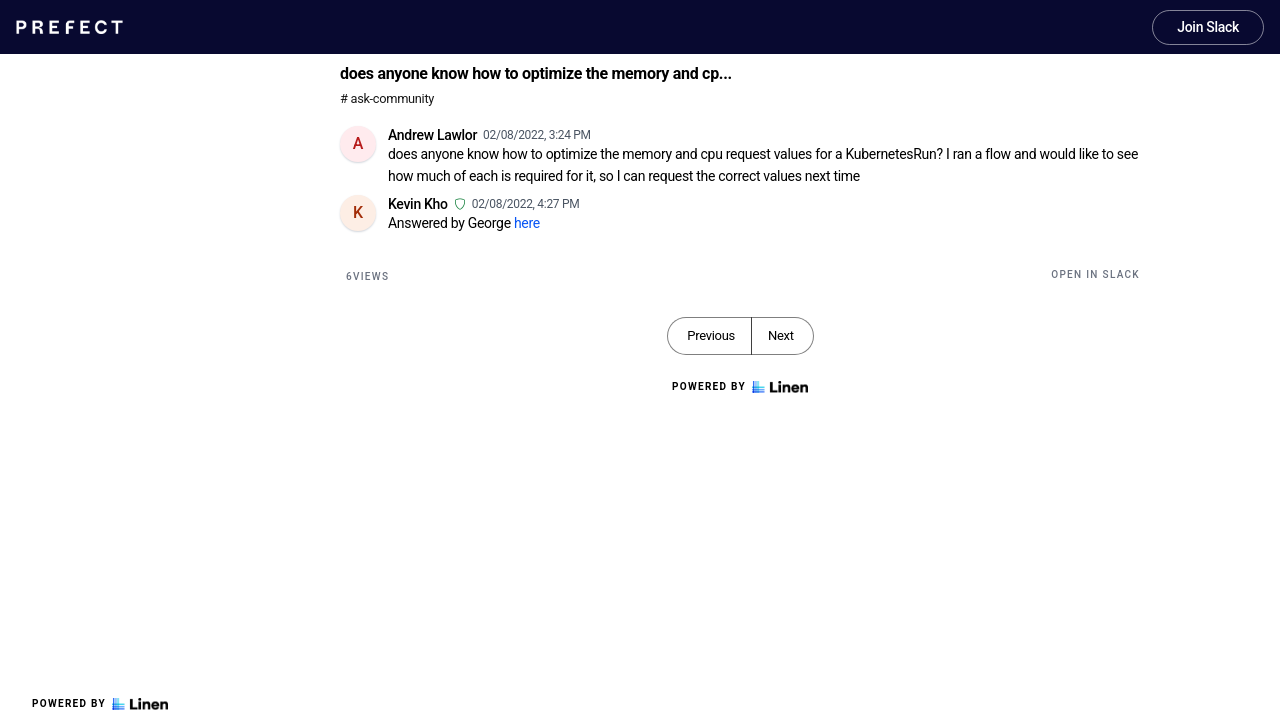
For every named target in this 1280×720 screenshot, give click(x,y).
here (527, 223)
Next (781, 335)
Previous (711, 335)
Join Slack (1208, 27)
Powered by (100, 704)
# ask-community (387, 98)
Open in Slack (1095, 274)
